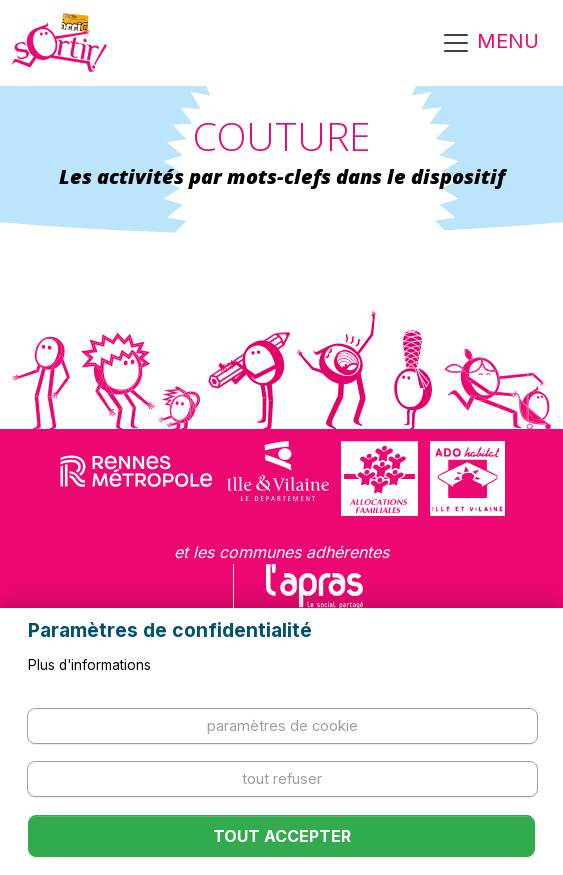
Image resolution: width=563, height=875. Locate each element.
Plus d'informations (89, 665)
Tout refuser (282, 778)
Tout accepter (282, 836)
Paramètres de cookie (282, 725)
